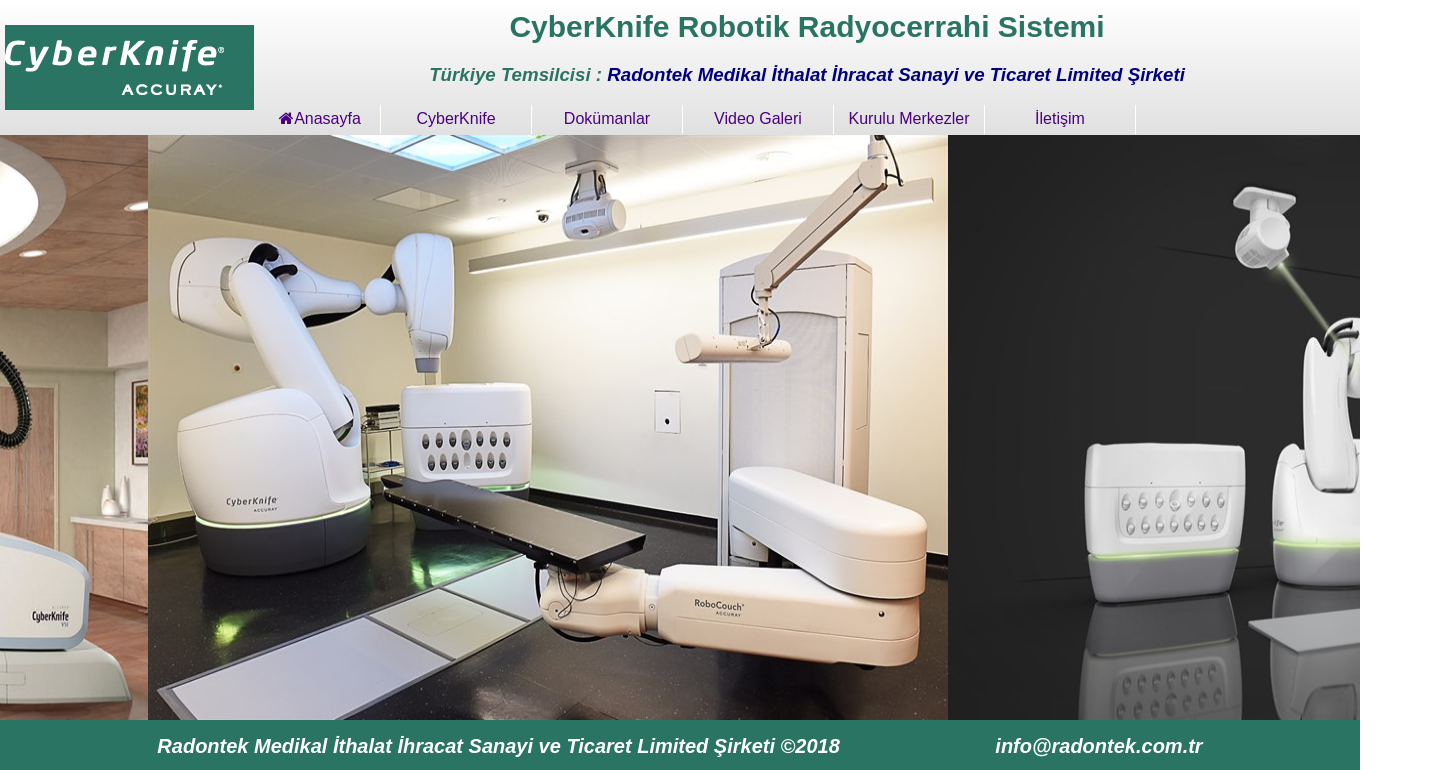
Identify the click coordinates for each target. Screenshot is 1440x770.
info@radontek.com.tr (1098, 746)
